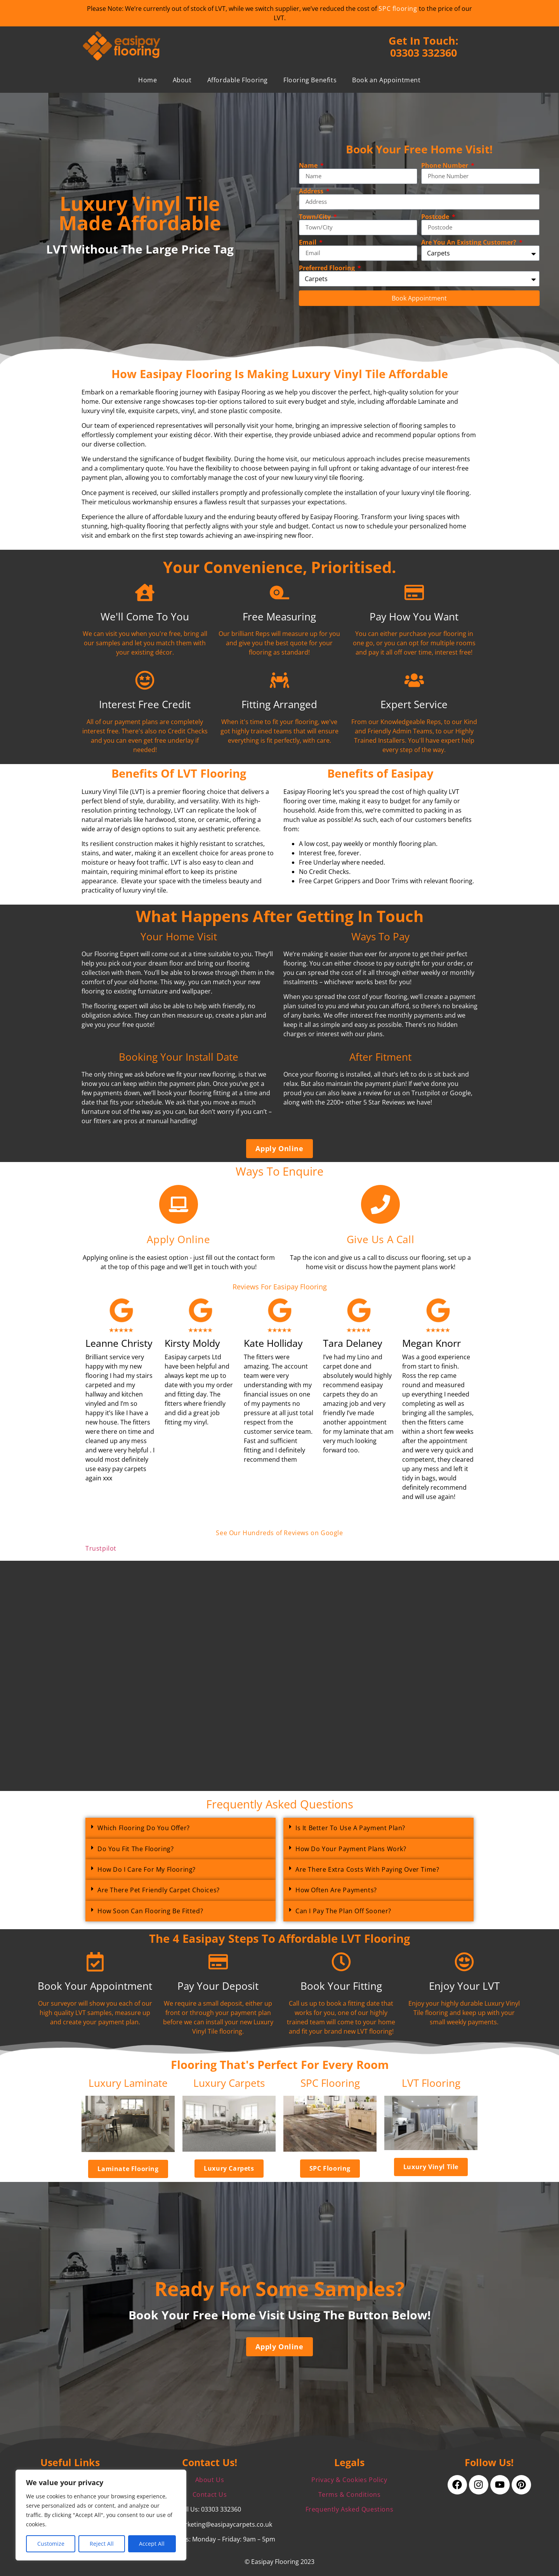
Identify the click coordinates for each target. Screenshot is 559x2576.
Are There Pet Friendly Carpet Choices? (158, 1890)
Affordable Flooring (237, 80)
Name (309, 165)
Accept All (152, 2543)
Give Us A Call (380, 1239)
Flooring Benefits (310, 80)
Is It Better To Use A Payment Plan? (350, 1828)
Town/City (315, 217)
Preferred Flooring (327, 268)
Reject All (102, 2543)
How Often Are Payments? (336, 1890)
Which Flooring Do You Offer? (143, 1828)
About (182, 80)
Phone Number (445, 165)
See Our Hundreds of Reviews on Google (279, 1533)
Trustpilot (100, 1548)
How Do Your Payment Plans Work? (350, 1849)
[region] (101, 2515)
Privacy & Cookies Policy (349, 2479)
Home (147, 80)
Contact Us (210, 2494)
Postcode (436, 217)
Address (312, 191)
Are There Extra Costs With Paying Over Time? (367, 1869)
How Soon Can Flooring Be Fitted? (150, 1911)
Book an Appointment (386, 80)
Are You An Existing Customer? (469, 242)
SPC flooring (397, 8)
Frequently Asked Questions (350, 2509)
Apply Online (178, 1239)
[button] (180, 1828)
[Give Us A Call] (380, 1204)
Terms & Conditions (349, 2494)
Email (308, 242)
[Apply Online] (178, 1204)
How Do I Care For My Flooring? (146, 1869)
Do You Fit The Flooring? (135, 1849)
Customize (50, 2543)
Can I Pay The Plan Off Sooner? (343, 1911)
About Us (209, 2479)
